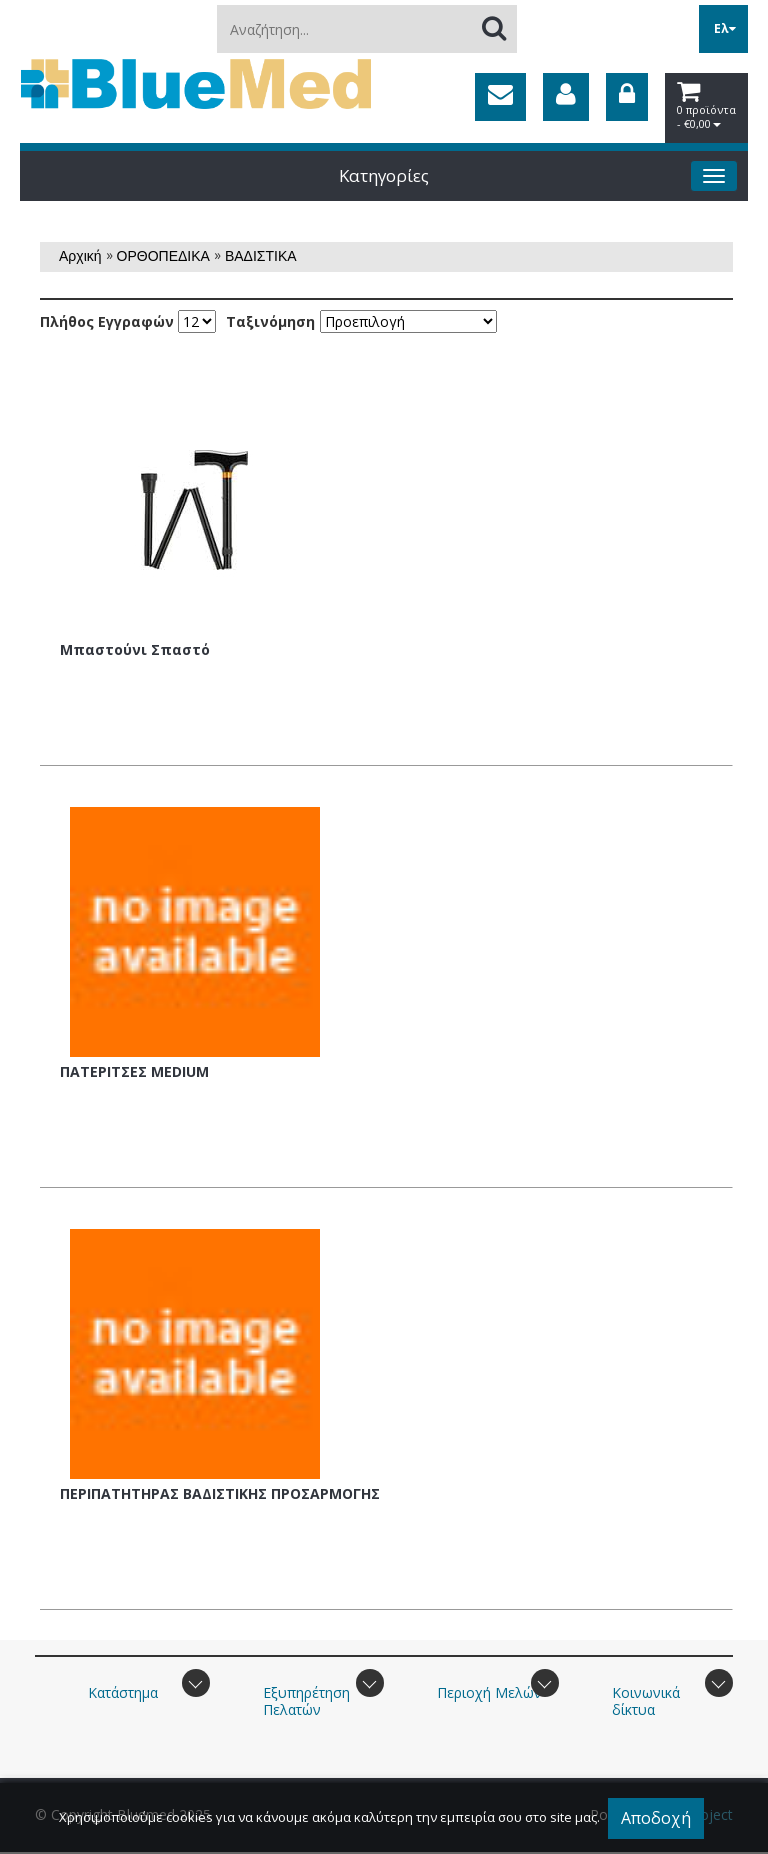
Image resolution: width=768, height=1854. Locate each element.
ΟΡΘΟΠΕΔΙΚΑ (163, 256)
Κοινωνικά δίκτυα (646, 1701)
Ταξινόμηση (270, 322)
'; (197, 321)
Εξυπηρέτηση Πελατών (306, 1701)
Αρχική (80, 256)
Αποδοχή (656, 1818)
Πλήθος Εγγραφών (107, 322)
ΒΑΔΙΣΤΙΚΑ (261, 256)
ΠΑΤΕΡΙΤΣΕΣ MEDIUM (134, 1071)
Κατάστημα (123, 1692)
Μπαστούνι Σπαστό (135, 649)
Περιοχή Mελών (489, 1692)
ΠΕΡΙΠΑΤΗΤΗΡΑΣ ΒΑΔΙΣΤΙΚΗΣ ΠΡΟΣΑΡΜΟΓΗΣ (220, 1493)
